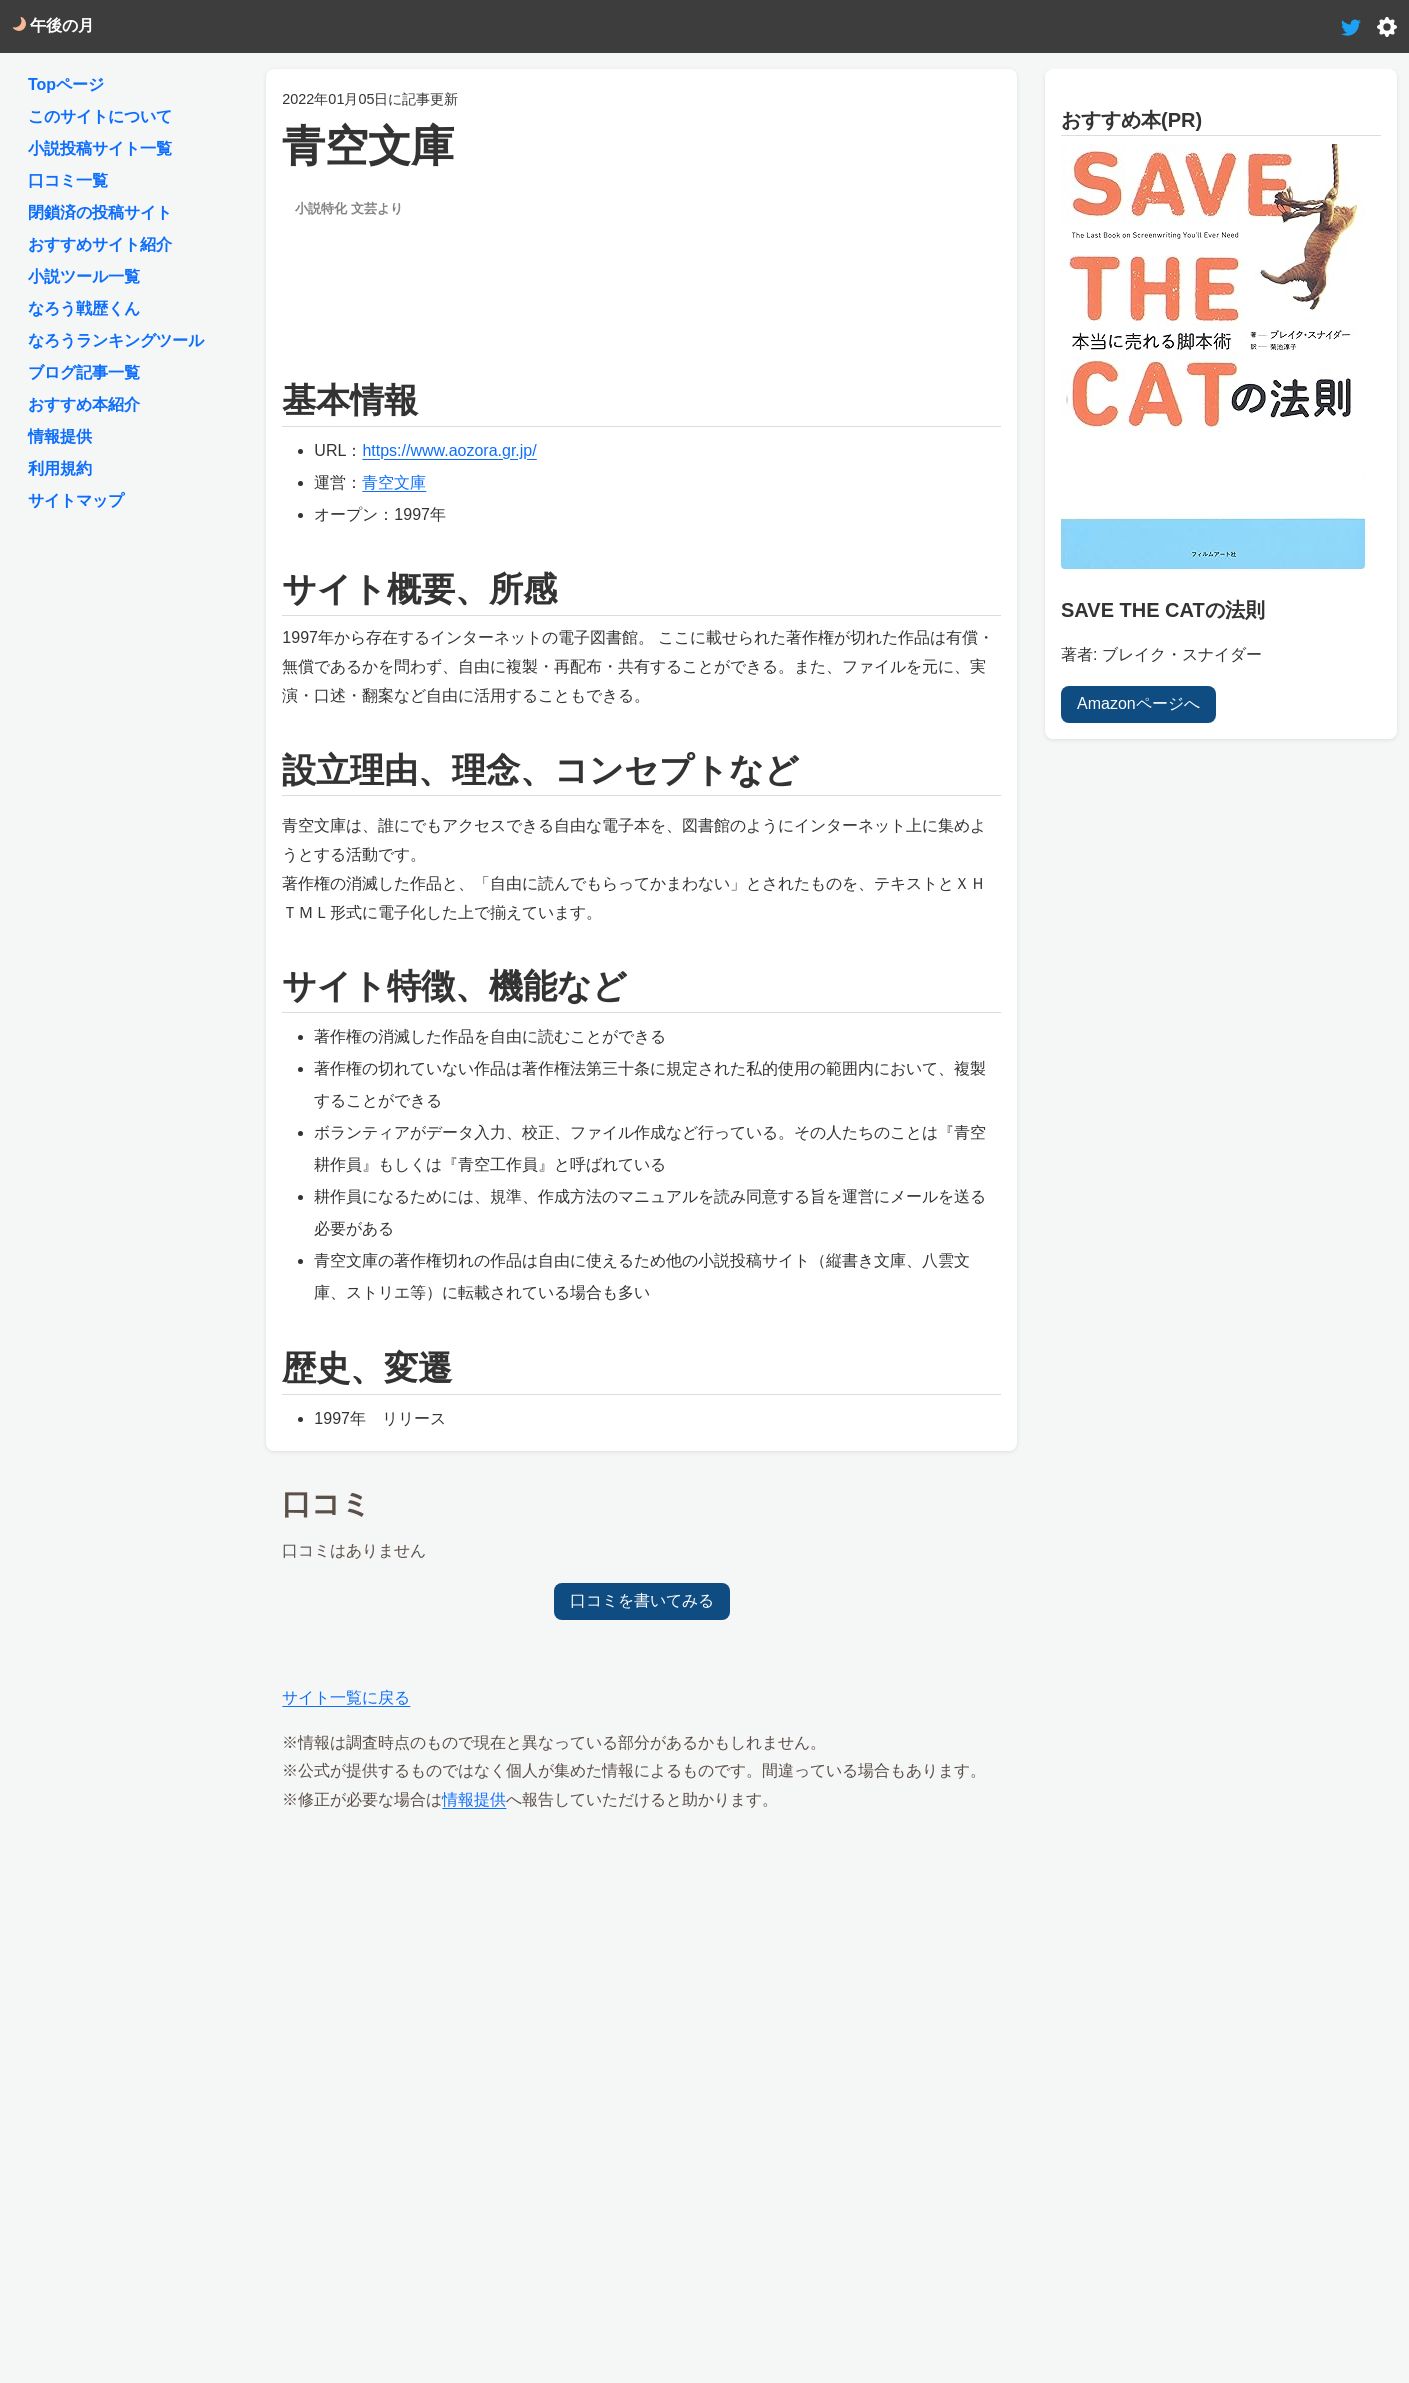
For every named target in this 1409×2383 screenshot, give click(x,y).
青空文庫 (394, 482)
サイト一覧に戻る (346, 1697)
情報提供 (474, 1799)
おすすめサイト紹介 (100, 244)
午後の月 (53, 25)
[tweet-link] (1351, 25)
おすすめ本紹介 (84, 404)
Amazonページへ (1138, 702)
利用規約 (60, 468)
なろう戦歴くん (84, 308)
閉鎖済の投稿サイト (100, 212)
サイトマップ (76, 500)
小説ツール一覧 (84, 276)
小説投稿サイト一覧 (100, 148)
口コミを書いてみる (642, 1600)
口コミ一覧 (68, 180)
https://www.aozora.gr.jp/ (449, 450)
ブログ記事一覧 (84, 372)
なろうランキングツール (116, 340)
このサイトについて (100, 116)
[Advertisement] (642, 281)
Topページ (66, 84)
